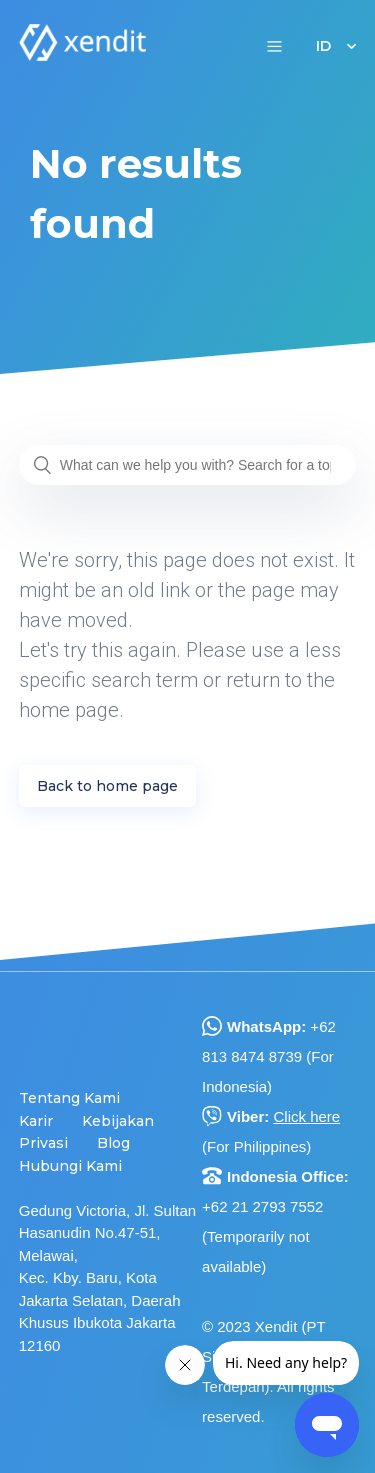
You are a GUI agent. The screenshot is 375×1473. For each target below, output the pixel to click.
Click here (306, 1116)
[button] (274, 45)
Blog (113, 1143)
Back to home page (107, 786)
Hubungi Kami (70, 1166)
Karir (36, 1121)
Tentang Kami (69, 1098)
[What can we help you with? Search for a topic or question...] (188, 465)
